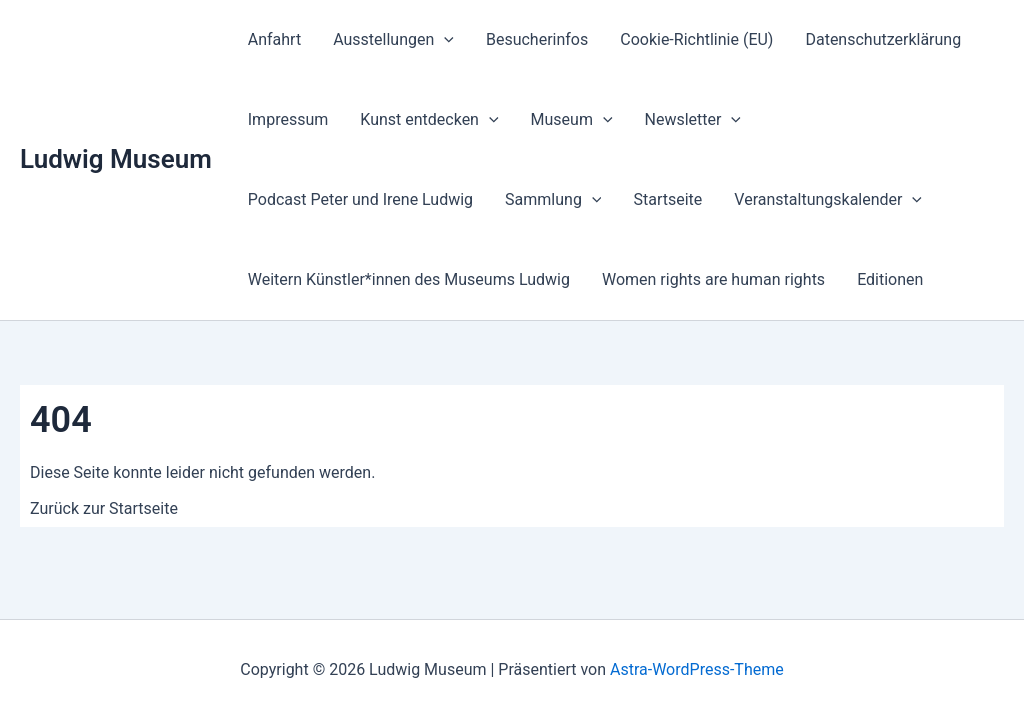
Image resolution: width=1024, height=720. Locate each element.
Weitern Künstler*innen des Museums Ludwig (409, 279)
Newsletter (693, 120)
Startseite (667, 199)
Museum (572, 120)
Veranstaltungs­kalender (828, 200)
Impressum (288, 119)
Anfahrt (274, 39)
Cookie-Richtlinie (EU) (696, 39)
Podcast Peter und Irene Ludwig (360, 199)
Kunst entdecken (429, 120)
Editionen (890, 279)
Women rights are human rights (713, 279)
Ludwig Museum (116, 159)
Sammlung (553, 200)
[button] (444, 40)
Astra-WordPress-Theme (697, 669)
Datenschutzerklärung (883, 39)
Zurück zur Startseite (104, 508)
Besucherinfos (537, 39)
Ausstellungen (393, 40)
